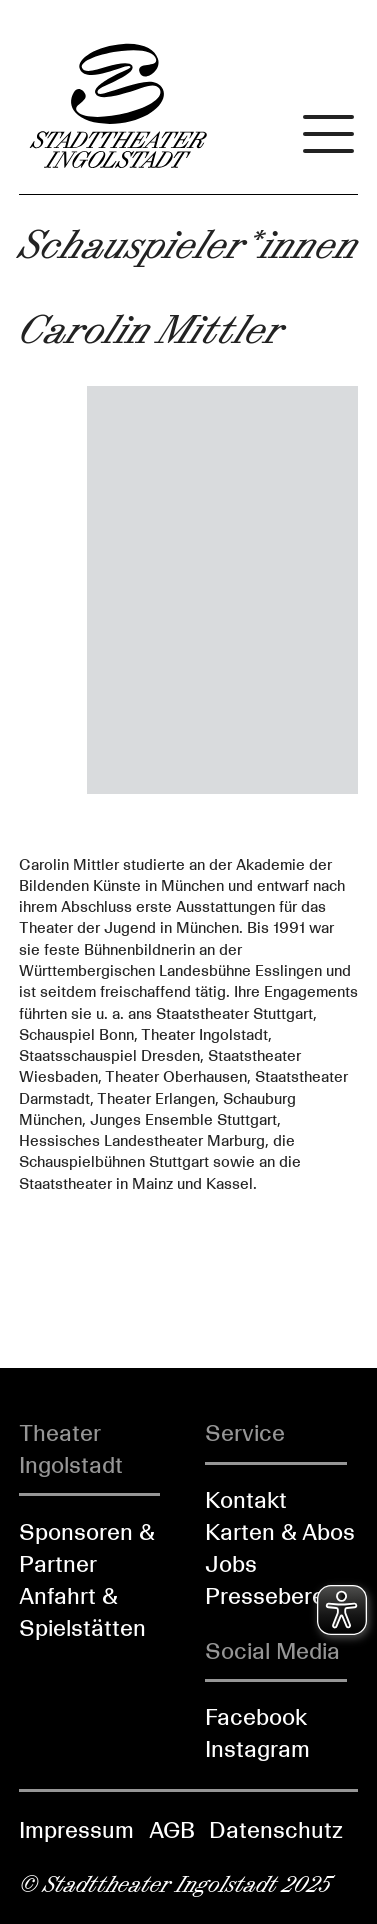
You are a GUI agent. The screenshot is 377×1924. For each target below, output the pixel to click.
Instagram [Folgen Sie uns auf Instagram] (257, 1749)
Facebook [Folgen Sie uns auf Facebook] (256, 1717)
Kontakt (246, 1500)
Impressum (76, 1830)
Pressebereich (280, 1596)
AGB (172, 1830)
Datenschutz (276, 1830)
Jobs (231, 1564)
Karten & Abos (280, 1532)
